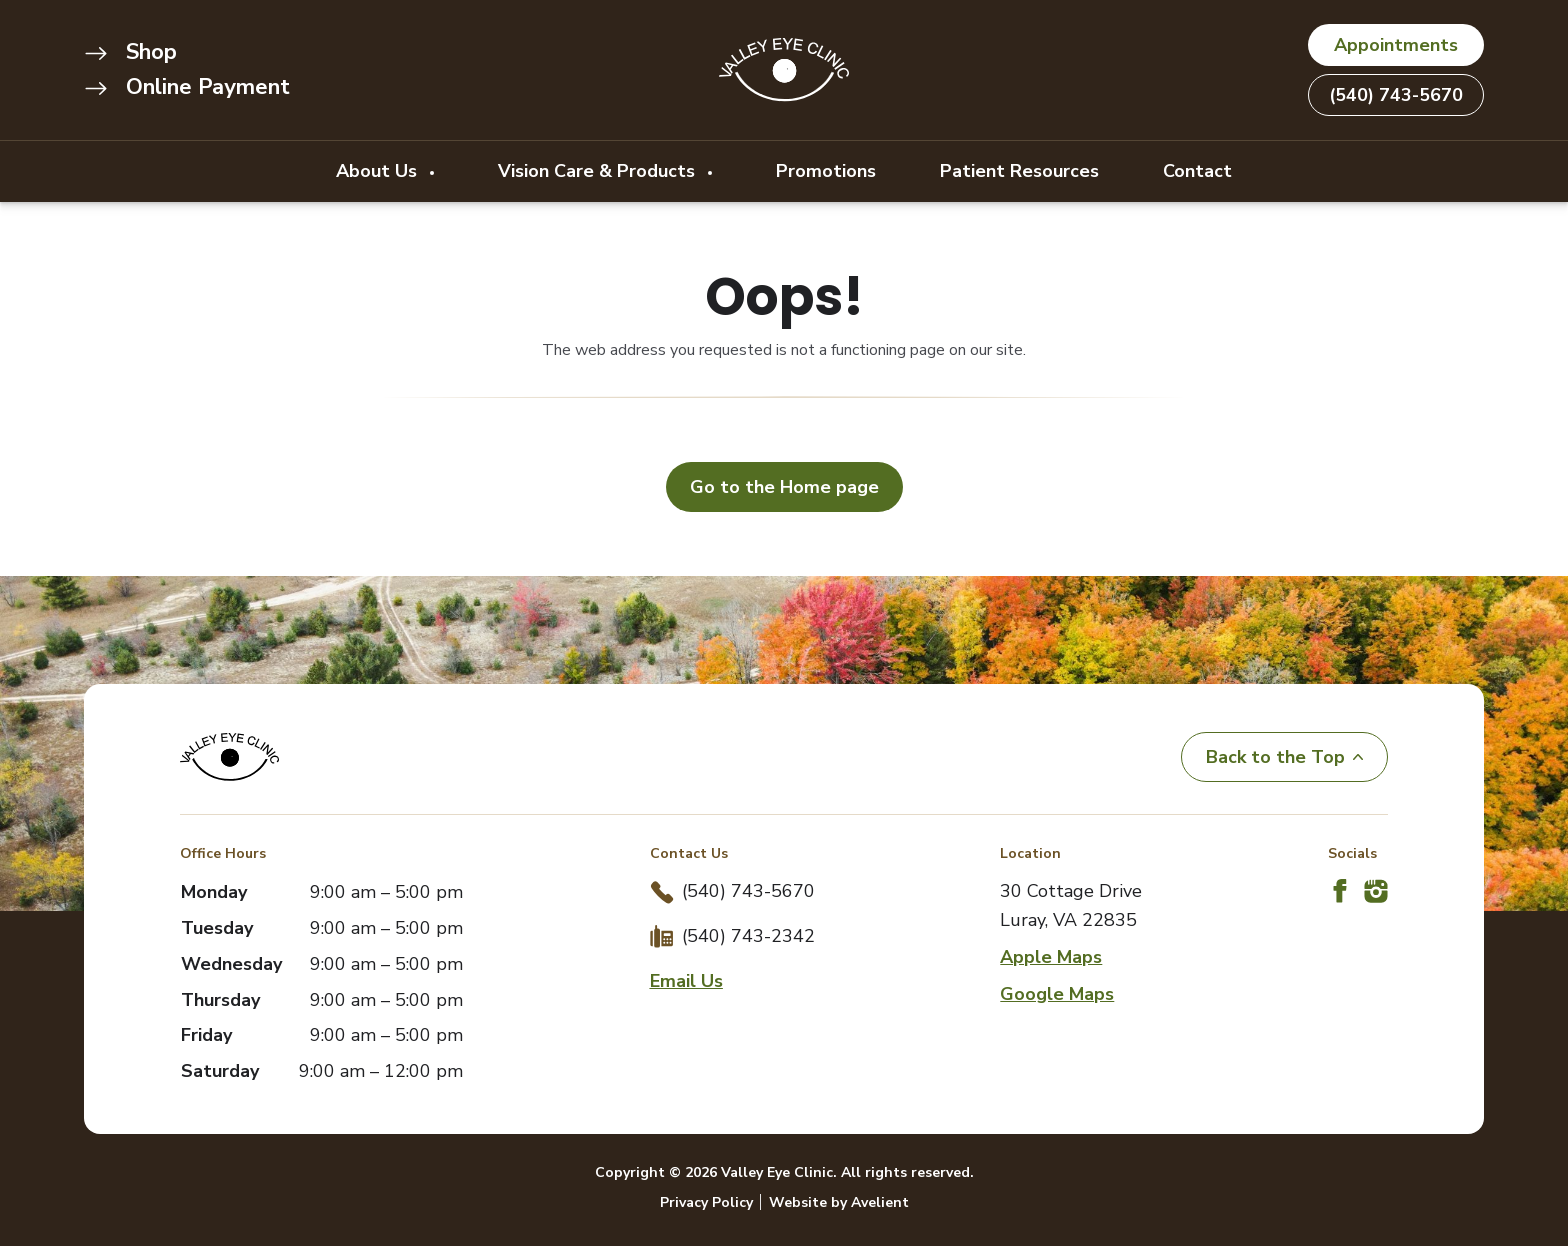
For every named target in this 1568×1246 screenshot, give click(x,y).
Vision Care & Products (599, 171)
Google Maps (1057, 994)
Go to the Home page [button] (784, 487)
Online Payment (187, 87)
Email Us (686, 981)
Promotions (826, 171)
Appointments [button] (1396, 45)
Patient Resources (1019, 171)
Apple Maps (1051, 957)
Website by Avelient (839, 1202)
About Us (379, 171)
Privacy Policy (706, 1202)
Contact (1197, 171)
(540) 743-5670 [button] (1396, 95)
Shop (130, 52)
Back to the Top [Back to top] (1284, 757)
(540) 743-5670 (748, 891)
